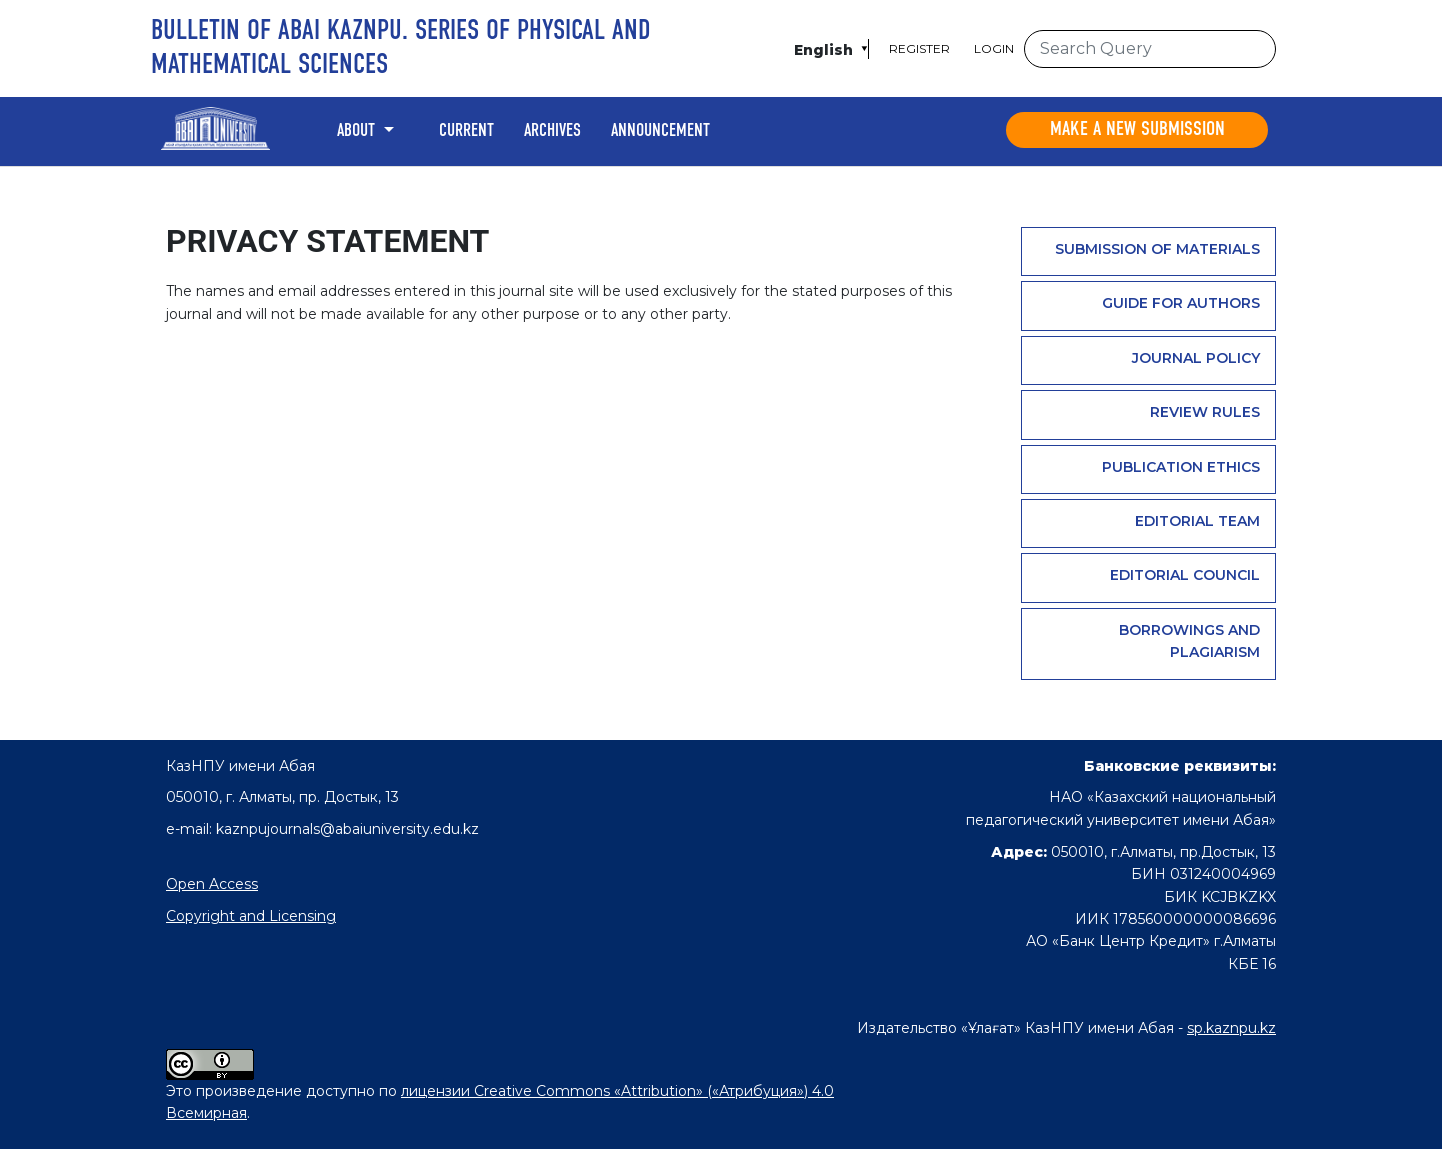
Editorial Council (1185, 575)
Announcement (660, 131)
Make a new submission (1137, 130)
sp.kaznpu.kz (1231, 1028)
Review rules (1205, 412)
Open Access (212, 884)
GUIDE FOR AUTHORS (1181, 303)
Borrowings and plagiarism (1189, 641)
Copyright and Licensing (251, 916)
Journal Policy (1196, 358)
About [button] (358, 131)
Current (466, 131)
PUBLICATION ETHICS (1181, 467)
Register (919, 48)
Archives (552, 131)
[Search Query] (1150, 49)
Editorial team (1197, 521)
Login (994, 48)
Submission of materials (1157, 249)
